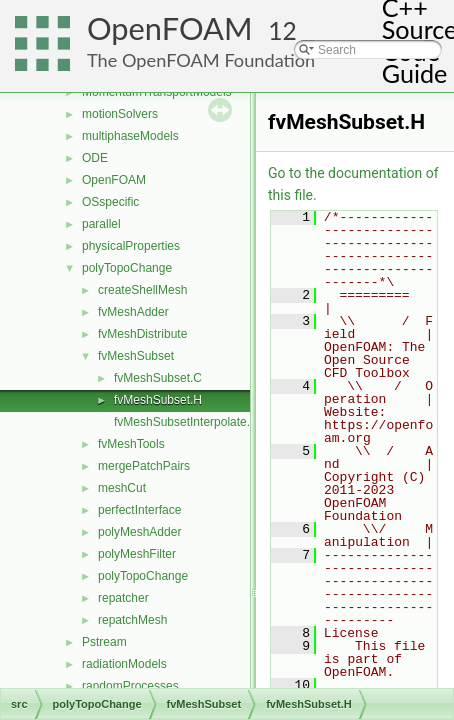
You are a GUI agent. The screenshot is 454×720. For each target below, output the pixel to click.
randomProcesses (130, 686)
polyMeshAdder (139, 532)
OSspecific (110, 202)
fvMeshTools (131, 444)
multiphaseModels (130, 136)
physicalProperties (131, 246)
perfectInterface (139, 510)
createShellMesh (142, 290)
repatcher (123, 598)
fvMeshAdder (133, 312)
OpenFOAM (170, 28)
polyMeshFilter (137, 554)
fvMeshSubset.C (158, 378)
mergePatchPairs (144, 466)
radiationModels (124, 664)
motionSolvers (120, 114)
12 (282, 30)
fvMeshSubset (136, 356)
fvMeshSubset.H (158, 400)
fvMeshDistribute (142, 334)
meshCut (122, 488)
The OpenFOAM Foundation (201, 60)
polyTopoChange (127, 268)
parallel (101, 224)
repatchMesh (132, 620)
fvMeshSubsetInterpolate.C (186, 422)
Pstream (104, 642)
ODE (95, 158)
